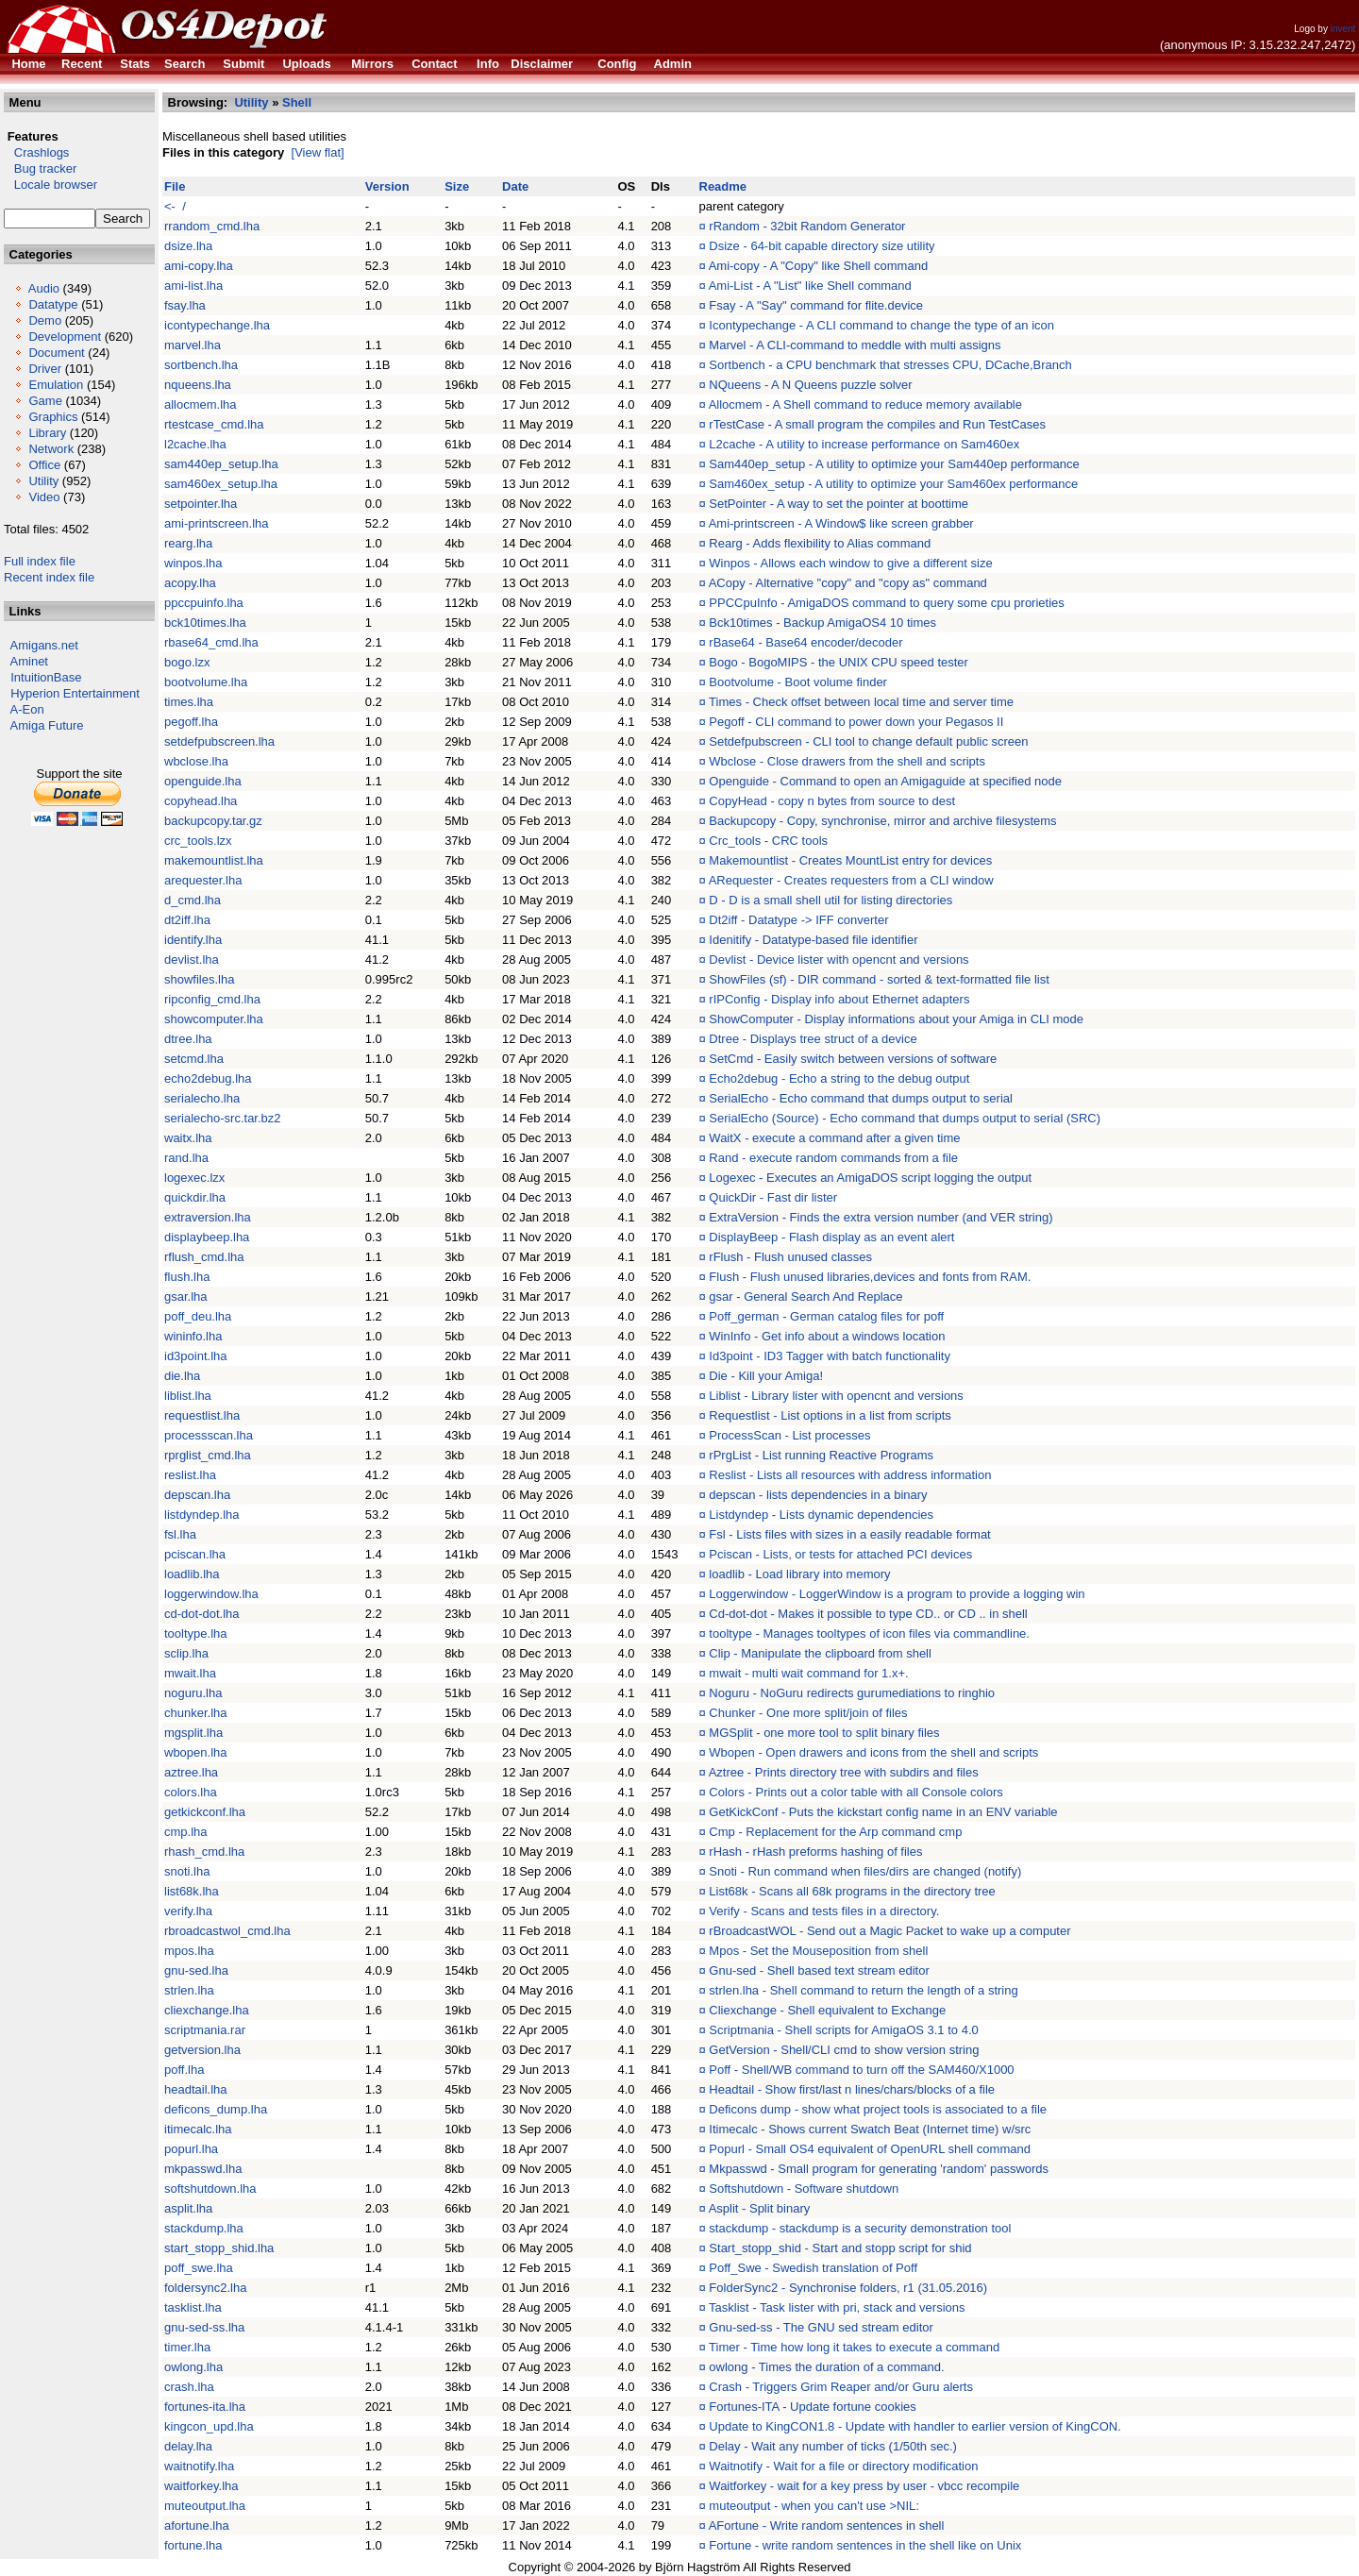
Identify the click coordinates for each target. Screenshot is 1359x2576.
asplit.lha (188, 2208)
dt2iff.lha (187, 920)
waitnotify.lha (199, 2466)
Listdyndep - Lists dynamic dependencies (821, 1514)
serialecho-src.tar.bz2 (222, 1118)
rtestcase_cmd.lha (214, 424)
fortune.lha (193, 2545)
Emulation (55, 385)
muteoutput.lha (204, 2506)
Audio (43, 288)
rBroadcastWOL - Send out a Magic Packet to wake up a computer (889, 1931)
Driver (44, 369)
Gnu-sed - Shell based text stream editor (819, 1970)
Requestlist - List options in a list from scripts (829, 1415)
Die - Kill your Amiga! (766, 1376)
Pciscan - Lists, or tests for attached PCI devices (840, 1554)
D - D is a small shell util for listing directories (830, 900)
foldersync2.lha (205, 2288)
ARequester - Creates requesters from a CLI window (851, 880)
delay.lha (188, 2446)
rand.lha (186, 1158)
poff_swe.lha (198, 2268)
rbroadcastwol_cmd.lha (227, 1931)
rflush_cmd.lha (204, 1257)
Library (47, 433)
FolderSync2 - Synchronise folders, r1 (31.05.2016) (848, 2288)
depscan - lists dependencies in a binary (818, 1495)
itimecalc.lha (198, 2129)
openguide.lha (203, 781)
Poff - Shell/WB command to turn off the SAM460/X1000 (861, 2069)
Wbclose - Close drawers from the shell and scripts (847, 761)
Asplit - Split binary (760, 2208)
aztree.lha (191, 1772)
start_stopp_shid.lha (219, 2248)
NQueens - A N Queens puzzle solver (810, 385)
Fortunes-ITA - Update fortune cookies (812, 2406)
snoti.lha (187, 1871)
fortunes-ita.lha (204, 2406)
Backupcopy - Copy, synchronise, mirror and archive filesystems (882, 821)
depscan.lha (197, 1495)
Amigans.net (44, 645)
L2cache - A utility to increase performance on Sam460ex (864, 444)
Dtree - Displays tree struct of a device (812, 1039)
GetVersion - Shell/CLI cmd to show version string (844, 2050)
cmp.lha (186, 1832)
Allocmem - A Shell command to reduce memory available (865, 404)
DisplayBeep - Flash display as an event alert (831, 1237)
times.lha (188, 702)
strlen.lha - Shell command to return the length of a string (863, 1990)
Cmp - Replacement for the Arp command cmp (835, 1832)
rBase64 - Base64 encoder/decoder (805, 642)
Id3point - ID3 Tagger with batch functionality (829, 1356)
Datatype (52, 304)
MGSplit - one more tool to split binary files (824, 1733)
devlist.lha (191, 959)
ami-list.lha (193, 285)
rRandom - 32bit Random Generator (807, 226)
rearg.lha (188, 543)
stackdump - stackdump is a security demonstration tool (860, 2228)
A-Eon (27, 709)
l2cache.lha (195, 444)
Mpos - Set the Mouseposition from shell (818, 1951)
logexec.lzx (194, 1177)
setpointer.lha (200, 504)
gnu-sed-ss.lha (204, 2327)
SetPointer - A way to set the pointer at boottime (838, 504)
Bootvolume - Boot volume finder (798, 682)
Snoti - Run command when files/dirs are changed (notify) (865, 1871)
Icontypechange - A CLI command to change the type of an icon (881, 325)
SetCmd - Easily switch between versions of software (853, 1059)
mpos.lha (189, 1951)
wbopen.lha (195, 1752)
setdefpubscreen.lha (219, 741)
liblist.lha (187, 1396)
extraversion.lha (207, 1217)
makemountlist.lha (213, 860)
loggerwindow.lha (211, 1594)
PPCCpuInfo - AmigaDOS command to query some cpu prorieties (886, 603)
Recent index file (49, 577)
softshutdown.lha (210, 2188)
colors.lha (190, 1792)
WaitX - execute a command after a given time (834, 1138)
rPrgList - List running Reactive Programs (821, 1455)
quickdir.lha (195, 1197)
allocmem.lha (200, 404)
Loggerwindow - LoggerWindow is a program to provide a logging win (896, 1594)
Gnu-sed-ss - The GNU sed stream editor (820, 2327)
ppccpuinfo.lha (203, 603)
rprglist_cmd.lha (207, 1455)
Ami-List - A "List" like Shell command (810, 285)
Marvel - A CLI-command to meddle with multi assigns (854, 345)
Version (387, 186)
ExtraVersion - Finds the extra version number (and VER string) (880, 1217)
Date (515, 186)
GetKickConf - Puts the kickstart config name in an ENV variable (883, 1812)
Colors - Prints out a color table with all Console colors (855, 1792)
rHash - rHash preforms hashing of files (815, 1851)
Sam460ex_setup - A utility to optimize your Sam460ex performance (893, 484)
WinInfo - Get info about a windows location (827, 1336)
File (174, 186)
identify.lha (193, 940)
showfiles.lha (199, 979)
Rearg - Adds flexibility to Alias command (820, 543)
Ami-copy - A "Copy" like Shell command (818, 266)
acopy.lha (190, 583)
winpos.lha (193, 563)
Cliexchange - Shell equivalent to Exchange (827, 2010)
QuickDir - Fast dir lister (773, 1197)
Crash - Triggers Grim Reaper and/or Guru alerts (841, 2387)
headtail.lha (195, 2089)
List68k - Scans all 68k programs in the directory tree (852, 1891)
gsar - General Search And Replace (805, 1296)
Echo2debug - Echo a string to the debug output (839, 1078)
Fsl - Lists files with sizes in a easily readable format (849, 1534)
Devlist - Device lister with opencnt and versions (838, 959)
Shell (296, 102)
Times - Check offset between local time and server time (861, 702)
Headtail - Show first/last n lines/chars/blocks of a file (852, 2089)
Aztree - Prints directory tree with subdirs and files (844, 1772)
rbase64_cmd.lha (211, 642)
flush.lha (187, 1277)
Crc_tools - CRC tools (768, 840)
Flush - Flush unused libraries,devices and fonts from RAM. (870, 1277)
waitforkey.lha (201, 2486)
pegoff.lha (191, 722)
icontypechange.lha (217, 325)
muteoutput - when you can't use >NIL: (814, 2506)
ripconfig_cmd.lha (212, 999)
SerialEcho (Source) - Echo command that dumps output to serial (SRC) (904, 1118)
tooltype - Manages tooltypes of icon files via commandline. (869, 1633)
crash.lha (189, 2387)
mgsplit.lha (193, 1733)
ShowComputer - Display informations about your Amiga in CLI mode (896, 1019)
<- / (175, 206)
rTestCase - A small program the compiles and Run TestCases (877, 424)
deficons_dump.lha (215, 2109)
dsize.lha (188, 246)
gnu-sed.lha (196, 1970)
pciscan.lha (195, 1554)
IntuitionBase (45, 677)
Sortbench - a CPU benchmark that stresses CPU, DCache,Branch (890, 365)
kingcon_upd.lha (209, 2426)
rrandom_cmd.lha (212, 226)
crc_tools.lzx (198, 840)
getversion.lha (202, 2050)
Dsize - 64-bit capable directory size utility (821, 246)
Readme (723, 186)
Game (44, 401)
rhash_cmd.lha (204, 1851)
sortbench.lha (201, 365)
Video (43, 497)
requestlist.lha (202, 1415)
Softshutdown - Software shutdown (803, 2188)
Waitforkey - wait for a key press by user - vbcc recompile (864, 2486)
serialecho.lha (202, 1098)
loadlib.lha (192, 1574)
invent (1343, 29)
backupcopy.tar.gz (213, 821)
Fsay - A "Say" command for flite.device (816, 305)
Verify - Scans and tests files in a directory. (824, 1911)
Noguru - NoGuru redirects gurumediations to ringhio (852, 1693)
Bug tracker (40, 168)
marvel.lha (192, 345)
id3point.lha (195, 1356)
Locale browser (50, 184)
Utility (43, 481)
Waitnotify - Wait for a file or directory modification (843, 2466)
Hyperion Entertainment (75, 693)
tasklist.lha (193, 2307)
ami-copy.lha (198, 266)
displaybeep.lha (206, 1237)
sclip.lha (186, 1653)
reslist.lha (190, 1475)
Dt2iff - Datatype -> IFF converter (798, 920)
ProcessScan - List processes (789, 1435)
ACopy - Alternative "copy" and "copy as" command (848, 583)
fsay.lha (185, 305)
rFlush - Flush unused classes (790, 1257)
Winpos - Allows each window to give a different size (850, 563)
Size (457, 186)
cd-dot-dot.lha (202, 1614)
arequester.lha (203, 880)
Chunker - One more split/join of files (808, 1713)
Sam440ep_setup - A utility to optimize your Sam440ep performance (894, 464)
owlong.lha (193, 2367)
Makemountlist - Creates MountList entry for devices (850, 860)
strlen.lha (189, 1990)
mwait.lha (190, 1673)
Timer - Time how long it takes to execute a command (854, 2347)
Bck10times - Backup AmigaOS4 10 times (822, 622)
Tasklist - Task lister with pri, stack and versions (837, 2307)
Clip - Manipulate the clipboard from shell (820, 1653)
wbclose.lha (196, 761)
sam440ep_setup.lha (221, 464)
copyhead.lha (200, 801)
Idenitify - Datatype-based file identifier (813, 940)
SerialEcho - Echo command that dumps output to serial (861, 1098)
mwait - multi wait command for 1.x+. (808, 1673)
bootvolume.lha (205, 682)
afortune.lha (196, 2525)
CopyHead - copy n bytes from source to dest (832, 801)
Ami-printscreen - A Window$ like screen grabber (841, 523)
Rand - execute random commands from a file (833, 1158)
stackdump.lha (203, 2228)
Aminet (29, 661)
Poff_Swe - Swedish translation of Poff (813, 2268)
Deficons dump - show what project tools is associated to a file (878, 2109)
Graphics (52, 417)
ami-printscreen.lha (216, 523)
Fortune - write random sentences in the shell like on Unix (865, 2545)
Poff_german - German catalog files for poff (826, 1316)
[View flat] (318, 152)
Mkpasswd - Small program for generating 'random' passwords (879, 2169)
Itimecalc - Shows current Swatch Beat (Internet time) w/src (870, 2129)
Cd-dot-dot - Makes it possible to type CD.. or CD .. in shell (868, 1614)
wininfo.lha (193, 1336)
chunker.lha (195, 1713)
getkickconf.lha (204, 1812)
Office (44, 465)
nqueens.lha (197, 385)
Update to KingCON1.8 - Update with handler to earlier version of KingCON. (914, 2426)
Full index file (40, 561)
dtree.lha (188, 1039)
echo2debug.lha (208, 1078)
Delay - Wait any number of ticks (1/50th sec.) (833, 2446)
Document (56, 352)
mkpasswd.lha (203, 2169)
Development (64, 336)
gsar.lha (186, 1296)
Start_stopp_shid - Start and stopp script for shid (840, 2248)
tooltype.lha (195, 1633)
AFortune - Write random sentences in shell (827, 2525)
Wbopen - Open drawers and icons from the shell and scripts (873, 1752)
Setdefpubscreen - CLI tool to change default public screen (868, 741)
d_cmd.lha (192, 900)
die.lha (182, 1376)
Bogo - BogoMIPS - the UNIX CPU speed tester (838, 662)
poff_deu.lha (197, 1316)
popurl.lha (191, 2149)
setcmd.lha (194, 1059)
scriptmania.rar (204, 2030)
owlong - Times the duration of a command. (826, 2367)
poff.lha (184, 2069)
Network (51, 449)
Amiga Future (47, 725)
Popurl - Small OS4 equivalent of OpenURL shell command (870, 2149)
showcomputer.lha (213, 1019)
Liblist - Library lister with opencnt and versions (836, 1396)
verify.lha (188, 1911)
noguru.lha (193, 1693)
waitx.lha (188, 1138)
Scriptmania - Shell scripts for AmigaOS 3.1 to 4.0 (843, 2030)
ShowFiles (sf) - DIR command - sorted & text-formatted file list (879, 979)
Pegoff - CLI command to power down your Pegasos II (856, 722)
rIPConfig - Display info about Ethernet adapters (839, 999)
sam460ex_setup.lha (220, 484)
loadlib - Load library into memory (799, 1574)
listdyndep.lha (202, 1514)
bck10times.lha (205, 622)
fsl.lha (180, 1534)
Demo (44, 320)
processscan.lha (208, 1435)
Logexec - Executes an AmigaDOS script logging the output (870, 1177)
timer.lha (187, 2347)
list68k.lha (191, 1891)
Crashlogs (36, 152)
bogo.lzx (187, 662)
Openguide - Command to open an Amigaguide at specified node (885, 781)
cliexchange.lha (206, 2010)
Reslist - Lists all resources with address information (850, 1475)
